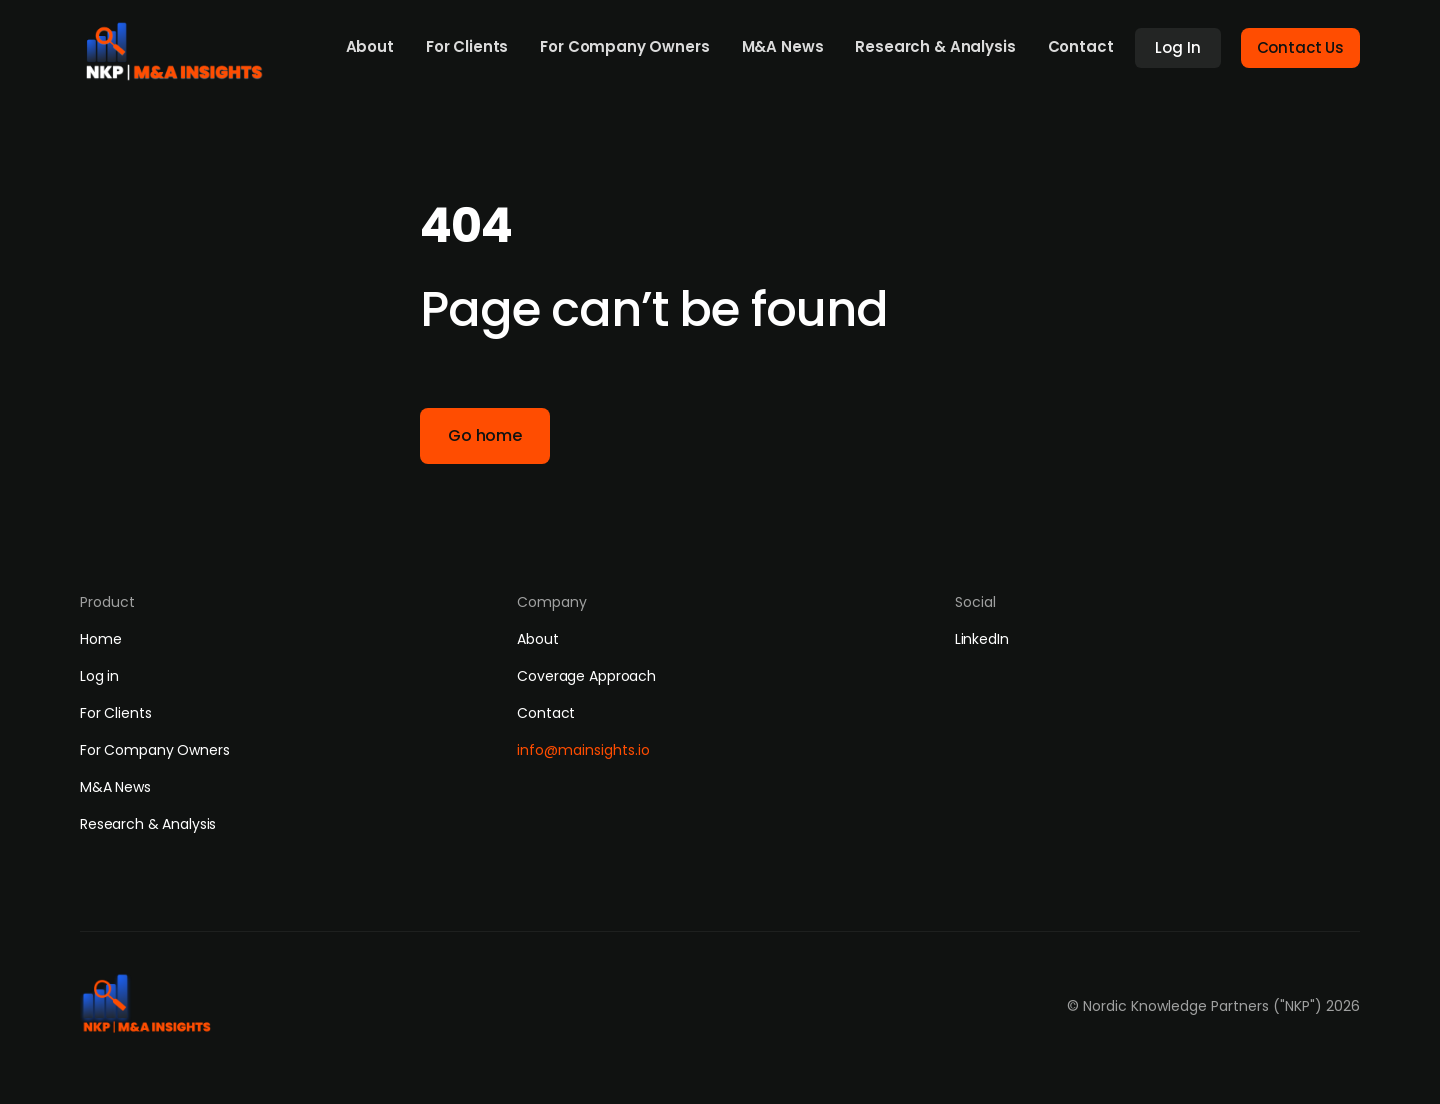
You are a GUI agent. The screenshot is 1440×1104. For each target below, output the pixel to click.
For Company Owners (624, 46)
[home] (181, 46)
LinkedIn (982, 639)
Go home (485, 435)
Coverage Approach (586, 676)
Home (100, 639)
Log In (1177, 47)
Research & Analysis (935, 46)
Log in (99, 676)
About (370, 46)
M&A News (783, 46)
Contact (1081, 46)
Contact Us (1301, 47)
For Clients (467, 46)
